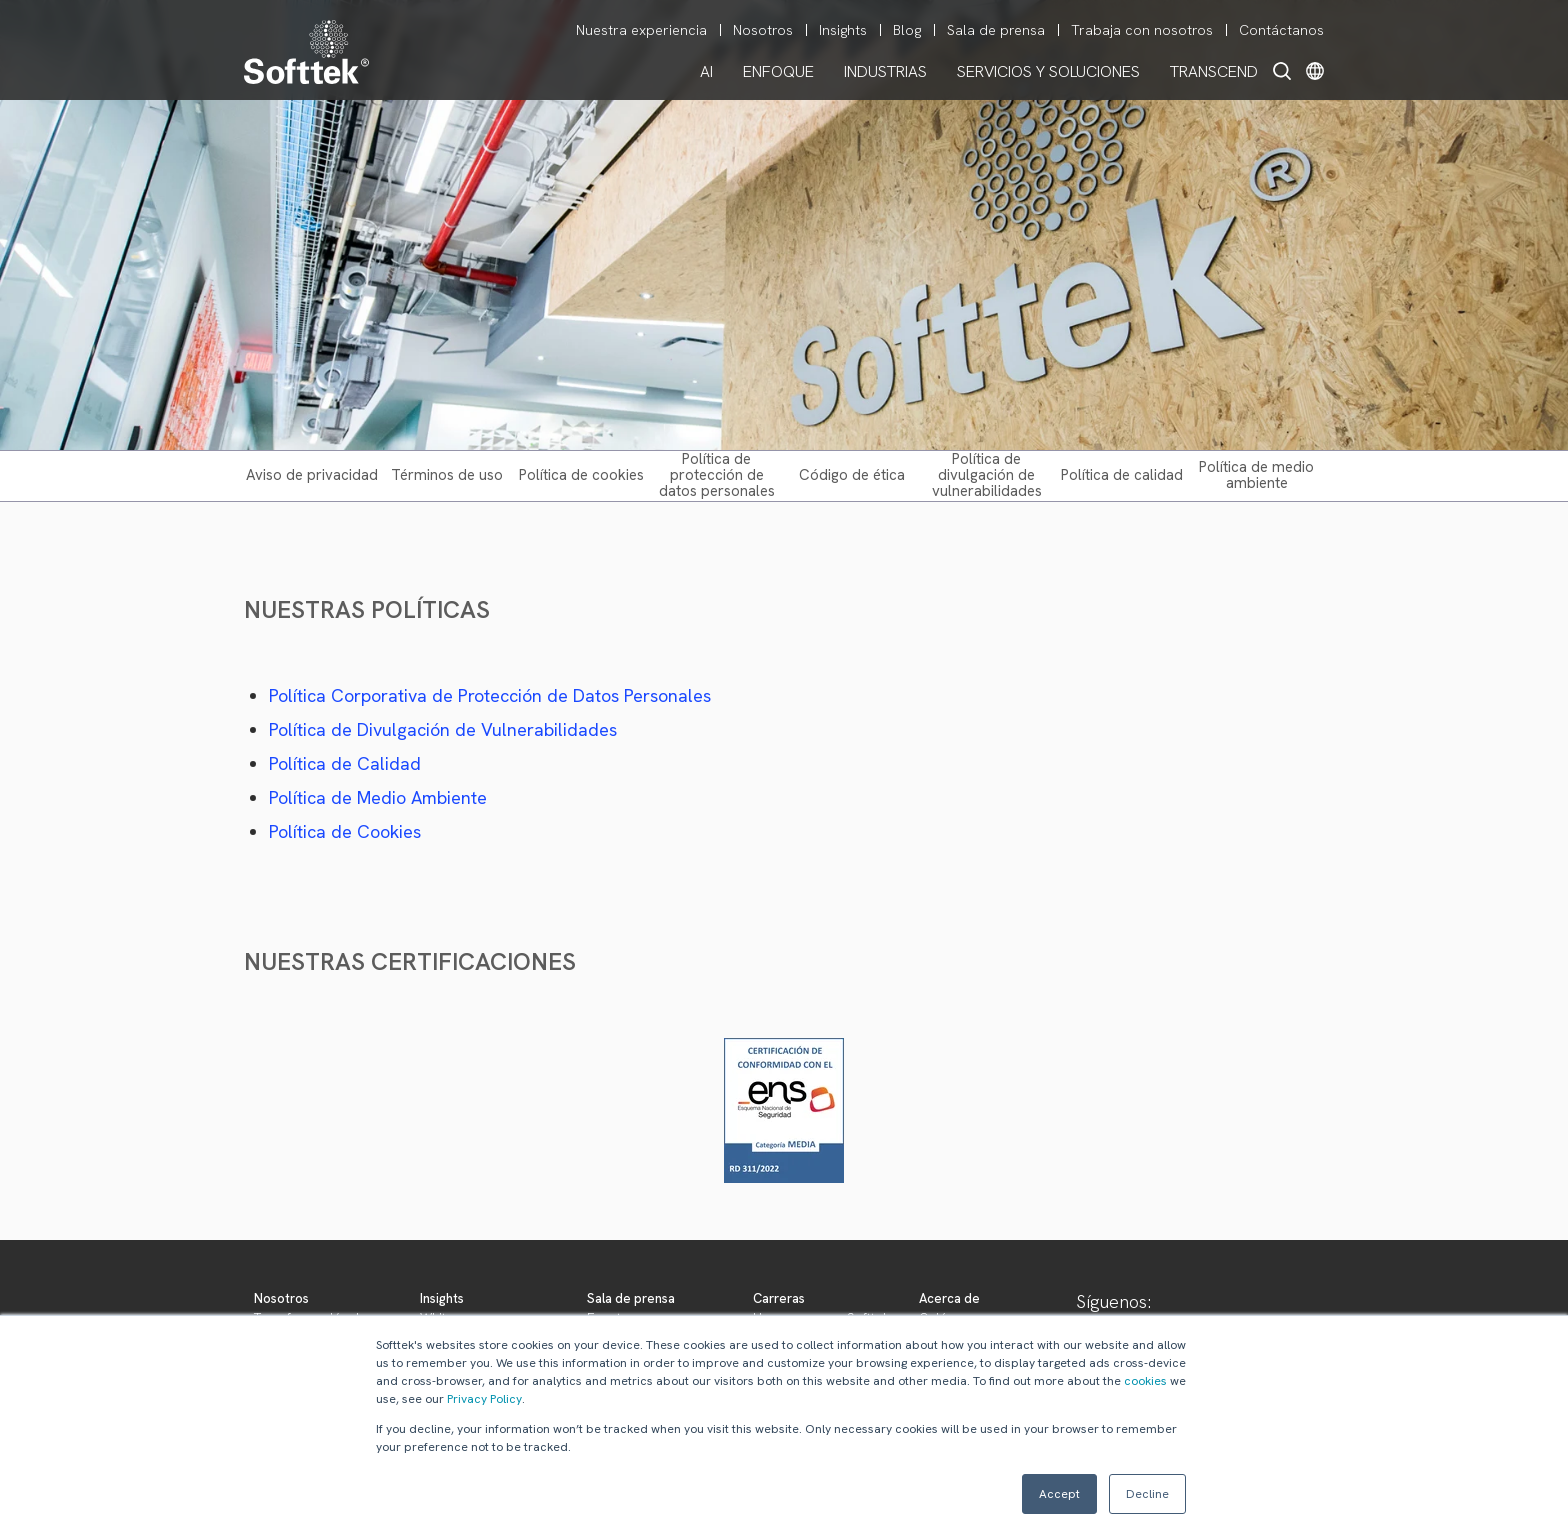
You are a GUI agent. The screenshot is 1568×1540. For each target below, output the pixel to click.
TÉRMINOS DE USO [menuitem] (447, 475)
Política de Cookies (345, 831)
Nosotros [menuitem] (763, 30)
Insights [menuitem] (843, 30)
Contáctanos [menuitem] (1281, 30)
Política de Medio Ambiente (378, 797)
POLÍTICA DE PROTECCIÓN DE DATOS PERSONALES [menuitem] (717, 475)
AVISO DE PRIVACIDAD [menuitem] (312, 475)
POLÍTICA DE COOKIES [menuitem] (581, 475)
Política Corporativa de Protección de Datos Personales (490, 695)
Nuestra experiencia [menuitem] (641, 30)
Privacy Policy (484, 1399)
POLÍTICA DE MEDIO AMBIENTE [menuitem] (1256, 475)
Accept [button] (1059, 1494)
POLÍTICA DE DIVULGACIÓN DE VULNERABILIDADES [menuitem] (987, 475)
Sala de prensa (631, 1298)
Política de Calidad (345, 763)
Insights (442, 1298)
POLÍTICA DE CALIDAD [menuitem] (1122, 475)
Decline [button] (1147, 1494)
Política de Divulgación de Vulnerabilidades (443, 729)
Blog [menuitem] (907, 30)
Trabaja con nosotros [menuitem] (1142, 30)
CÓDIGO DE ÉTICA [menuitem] (852, 475)
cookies (1145, 1381)
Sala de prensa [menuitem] (996, 30)
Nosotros (281, 1298)
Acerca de (949, 1298)
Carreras (779, 1298)
